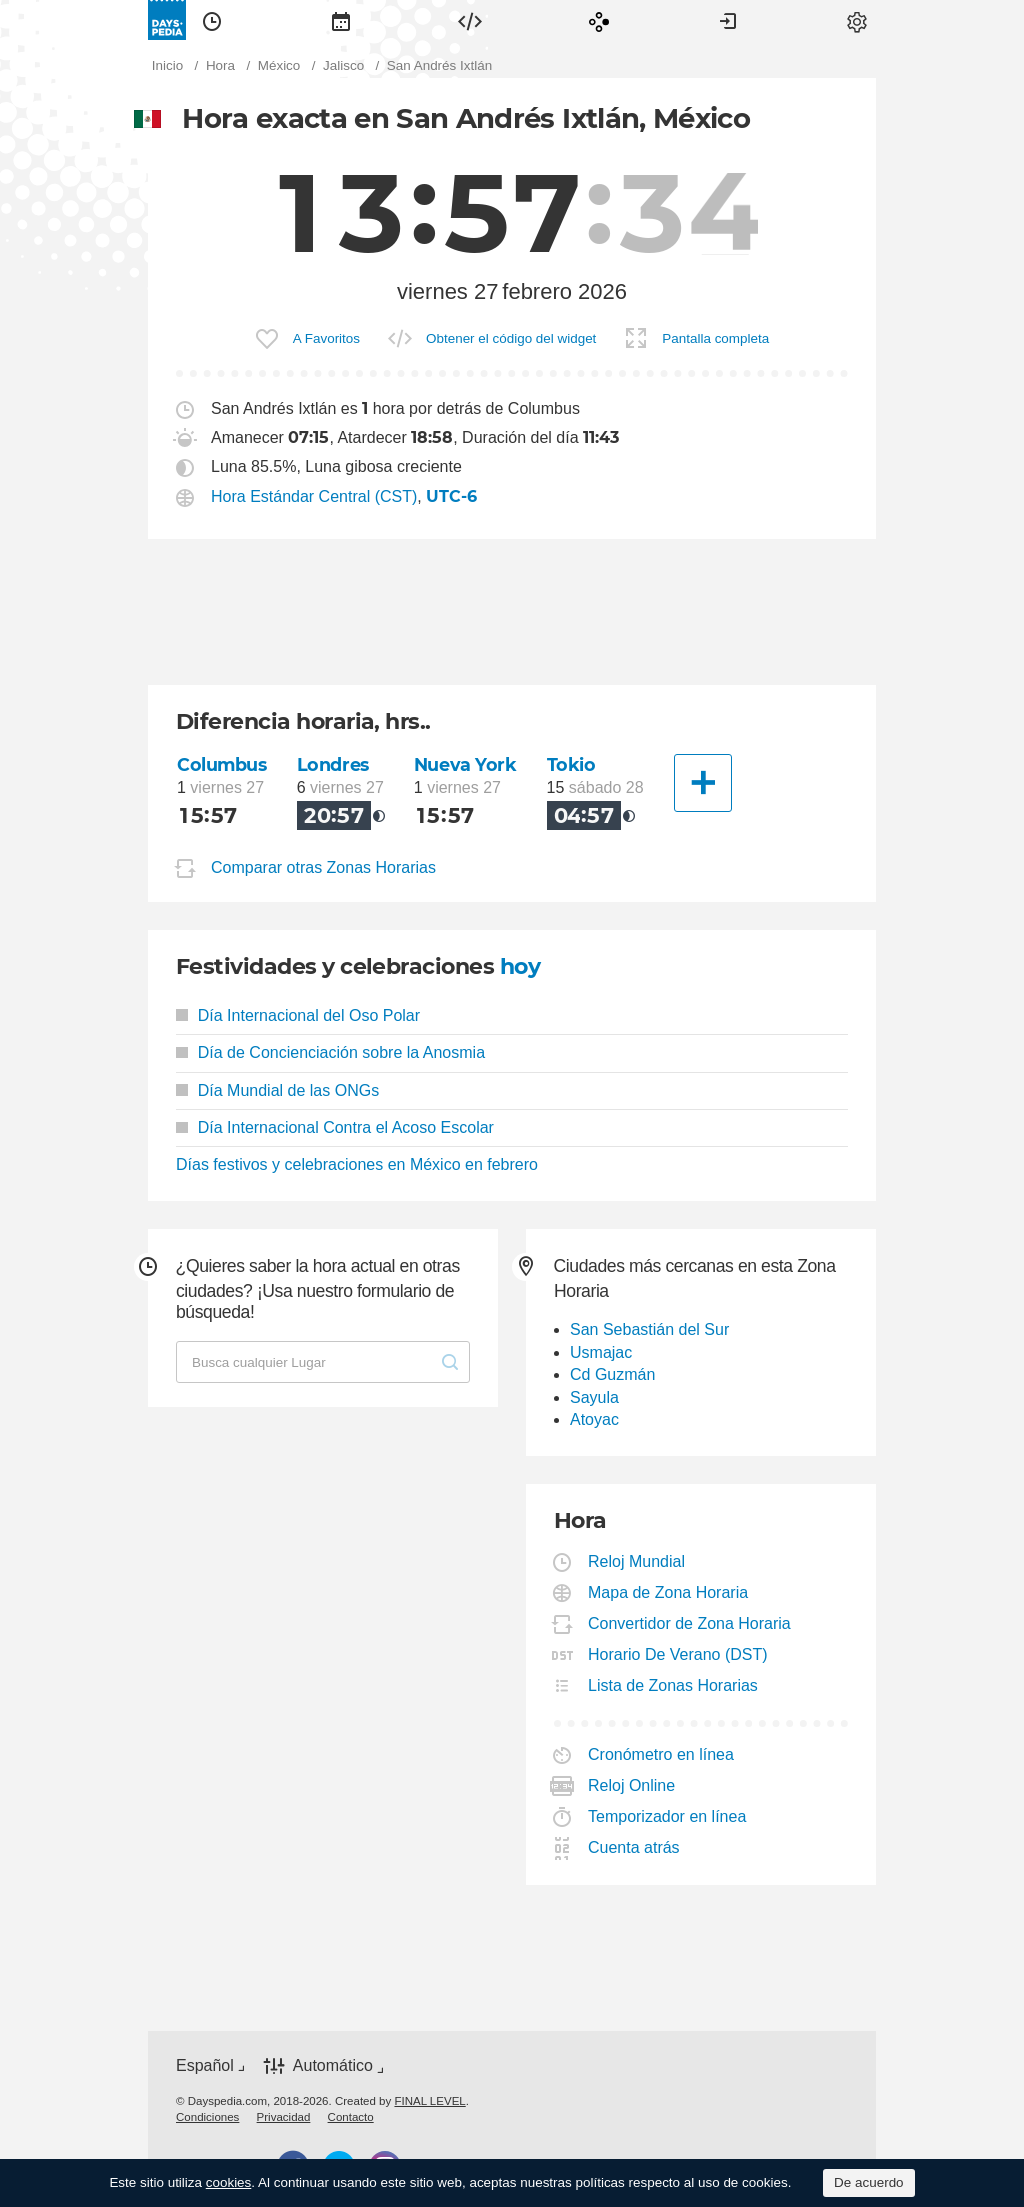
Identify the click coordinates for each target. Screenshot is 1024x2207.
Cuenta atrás (634, 1847)
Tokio (571, 764)
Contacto (351, 2117)
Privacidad (284, 2117)
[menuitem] (212, 20)
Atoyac (594, 1419)
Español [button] (205, 2065)
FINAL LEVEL (429, 2101)
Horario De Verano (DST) (678, 1654)
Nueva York (465, 764)
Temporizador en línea (667, 1816)
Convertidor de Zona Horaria (690, 1623)
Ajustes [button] (857, 20)
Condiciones (207, 2117)
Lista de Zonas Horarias (673, 1685)
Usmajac (601, 1352)
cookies (229, 2182)
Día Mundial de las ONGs (277, 1090)
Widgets (470, 20)
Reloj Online (632, 1785)
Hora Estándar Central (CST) (314, 496)
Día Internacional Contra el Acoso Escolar (335, 1127)
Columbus (222, 764)
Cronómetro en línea (661, 1754)
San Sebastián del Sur (649, 1329)
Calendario (341, 20)
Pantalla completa (715, 338)
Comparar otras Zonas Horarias (323, 867)
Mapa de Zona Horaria (668, 1592)
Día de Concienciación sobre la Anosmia (330, 1052)
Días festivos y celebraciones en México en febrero (357, 1164)
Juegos (599, 20)
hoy (520, 966)
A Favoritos (326, 338)
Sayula (594, 1397)
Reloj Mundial (637, 1561)
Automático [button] (333, 2066)
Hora (212, 20)
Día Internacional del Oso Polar (298, 1015)
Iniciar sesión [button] (728, 20)
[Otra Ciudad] (703, 783)
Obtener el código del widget (511, 338)
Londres (333, 764)
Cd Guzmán (612, 1374)
